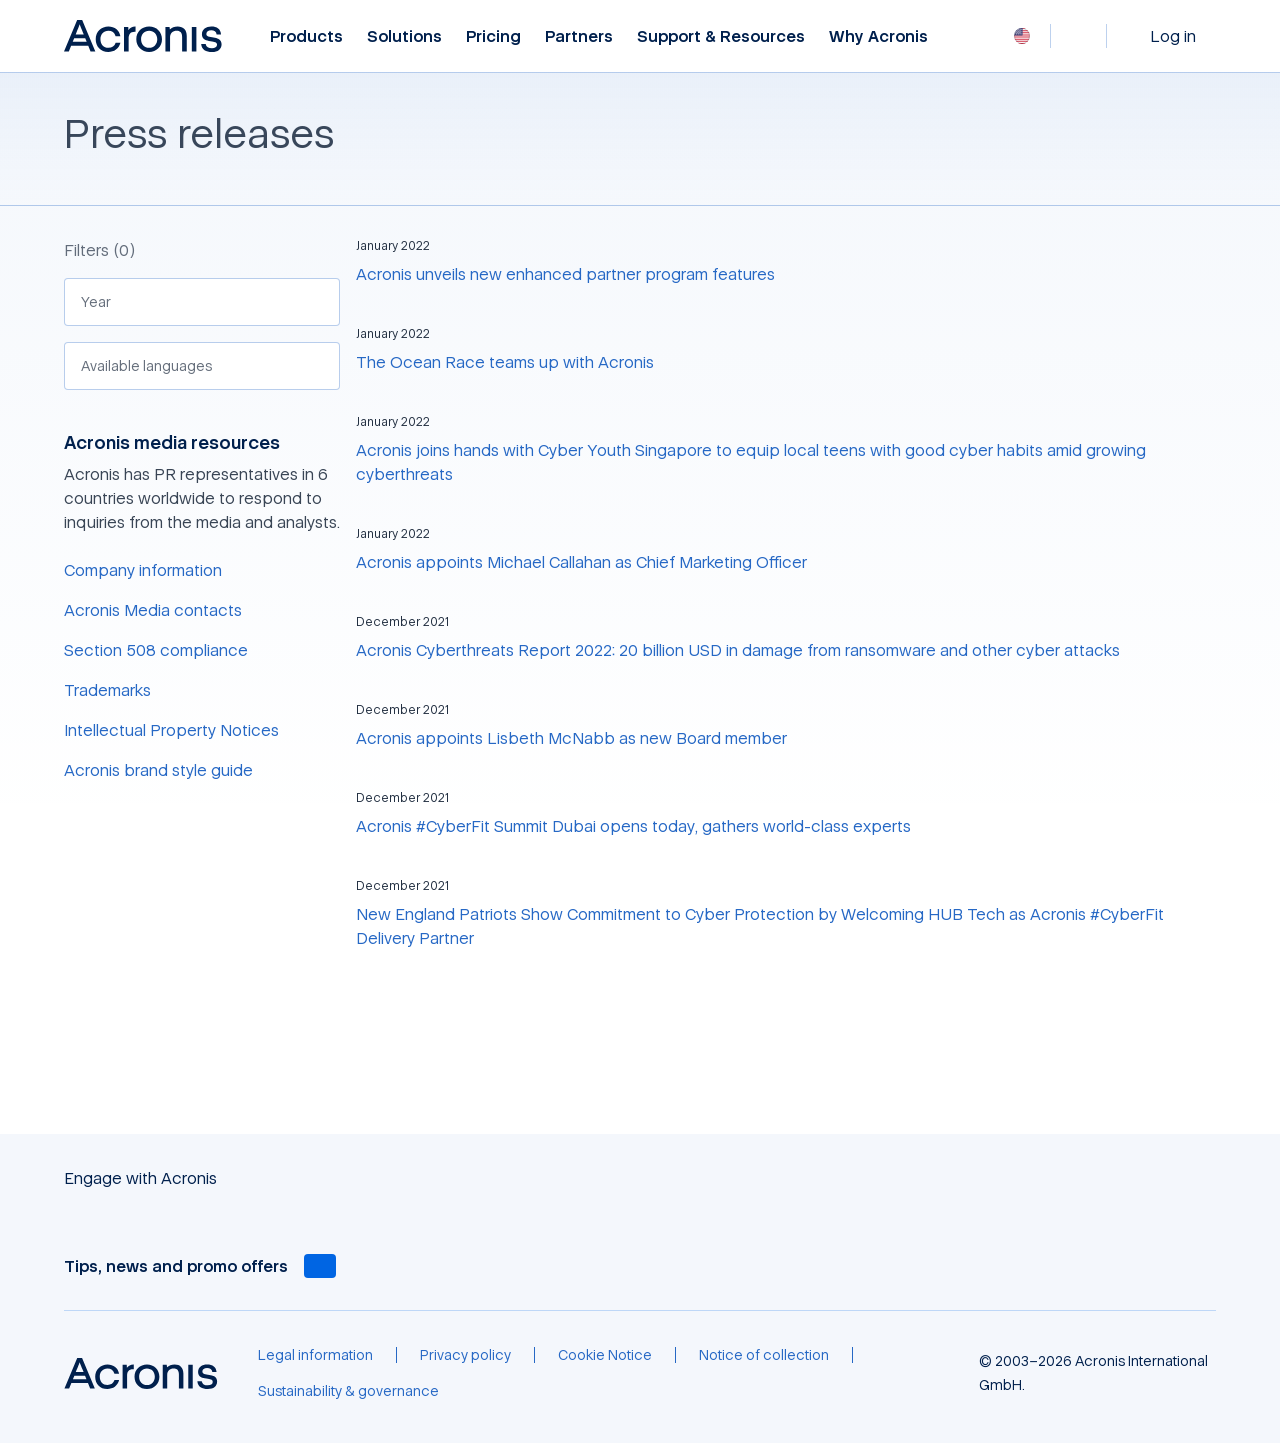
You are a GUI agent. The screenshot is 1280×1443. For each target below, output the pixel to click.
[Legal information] (315, 1355)
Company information (143, 570)
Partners (579, 36)
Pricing (493, 36)
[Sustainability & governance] (348, 1391)
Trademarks (107, 690)
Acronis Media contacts (153, 610)
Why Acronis (878, 36)
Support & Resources (721, 36)
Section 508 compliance (156, 650)
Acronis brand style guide (158, 770)
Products (306, 36)
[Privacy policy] (465, 1355)
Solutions (404, 36)
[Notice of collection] (764, 1355)
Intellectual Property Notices (171, 730)
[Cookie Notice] (605, 1355)
